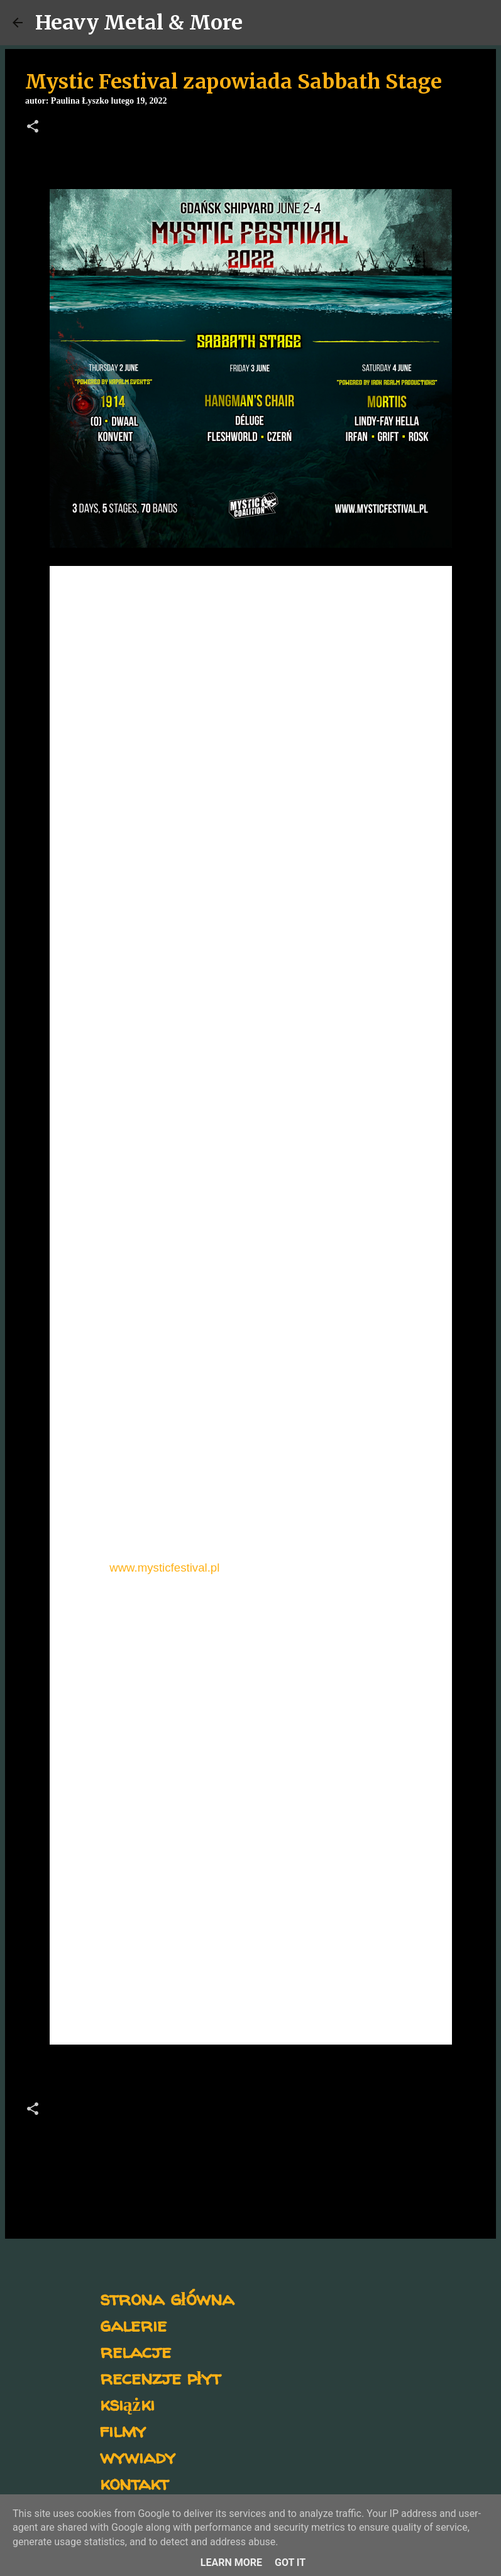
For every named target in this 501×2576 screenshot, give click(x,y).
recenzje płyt (160, 2377)
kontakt (134, 2483)
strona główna (167, 2298)
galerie (133, 2324)
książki (127, 2403)
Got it (290, 2562)
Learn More (231, 2562)
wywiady (137, 2456)
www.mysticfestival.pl (164, 1567)
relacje (135, 2351)
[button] (32, 127)
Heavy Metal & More (139, 22)
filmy (123, 2430)
